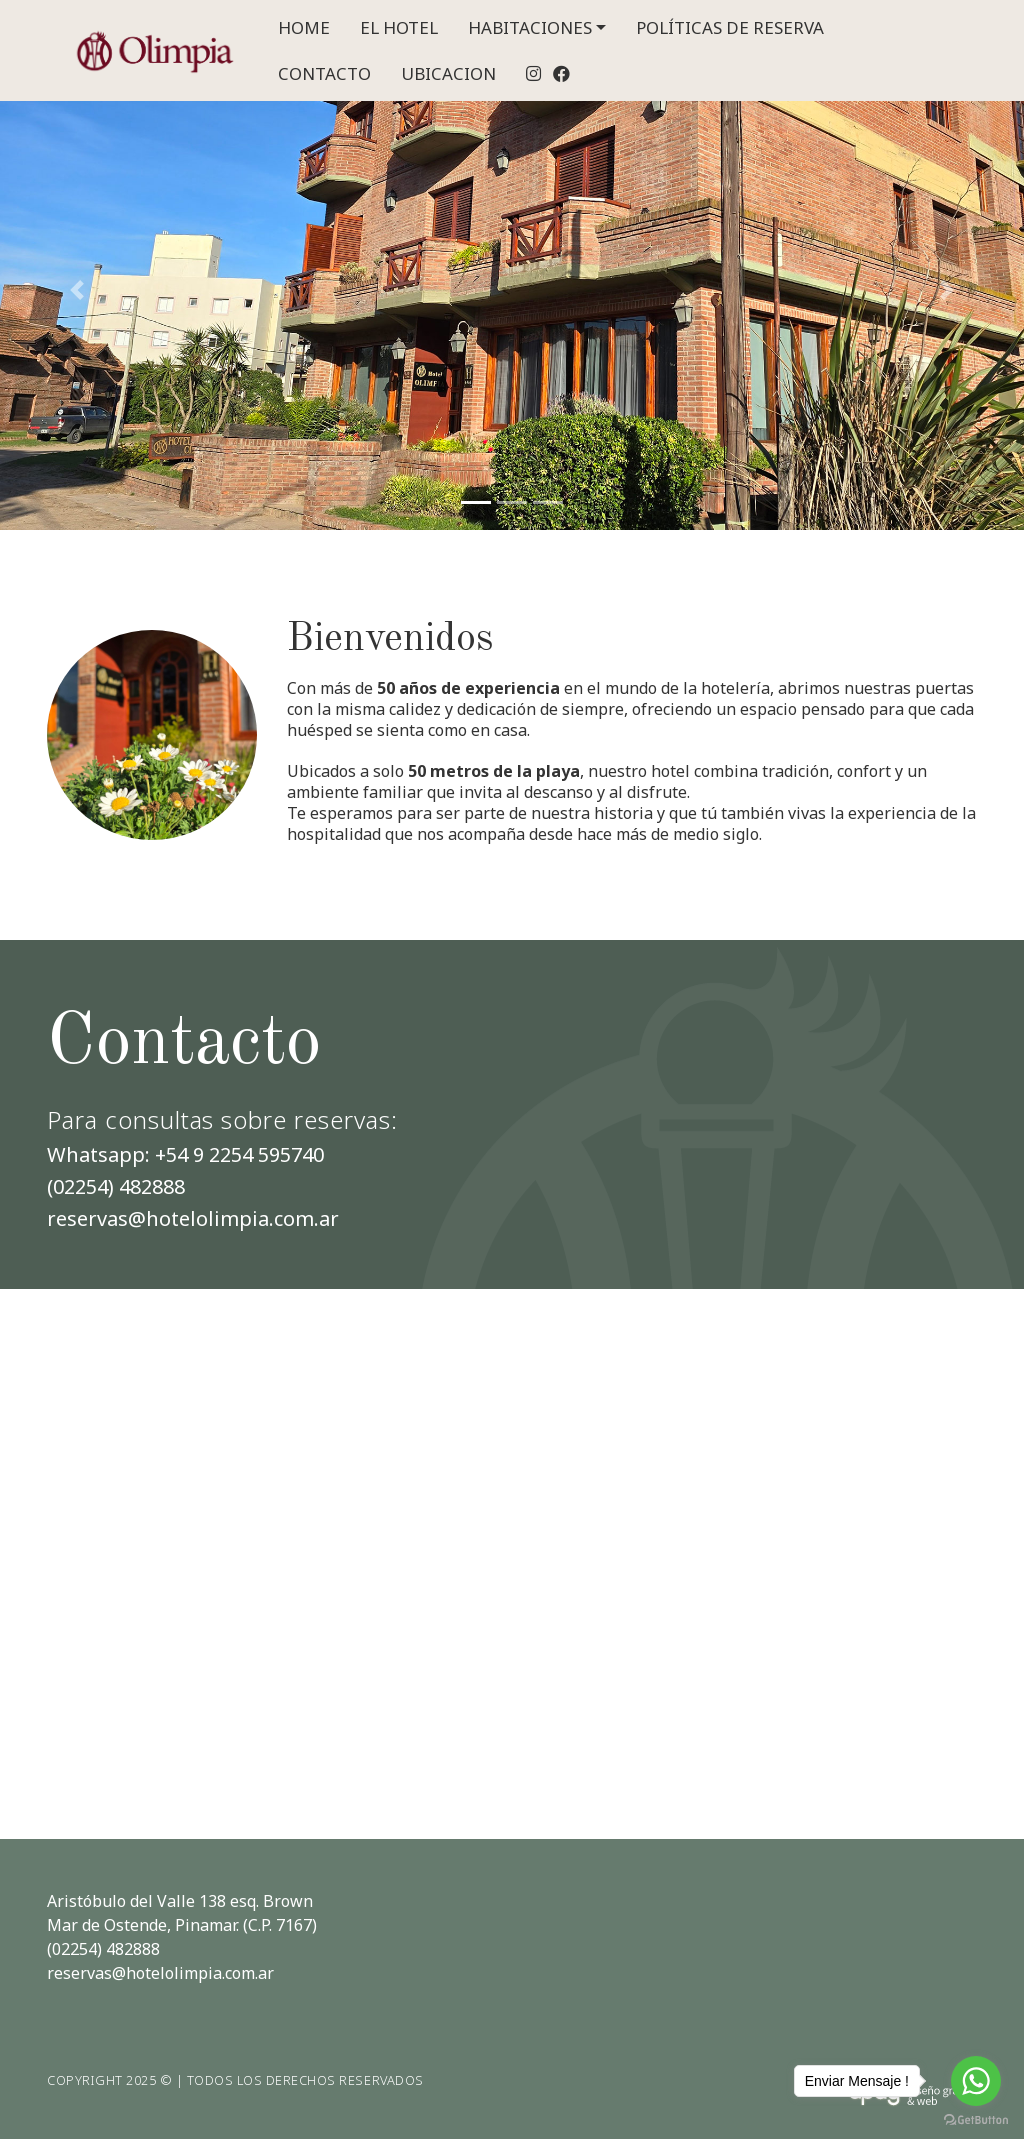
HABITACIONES (530, 27)
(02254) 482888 (116, 1186)
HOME (304, 27)
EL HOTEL (399, 27)
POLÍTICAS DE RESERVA (730, 27)
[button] (77, 290)
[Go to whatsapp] (976, 2081)
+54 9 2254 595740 (239, 1154)
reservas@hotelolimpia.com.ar (193, 1218)
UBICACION (448, 73)
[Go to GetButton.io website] (976, 2119)
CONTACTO (324, 73)
